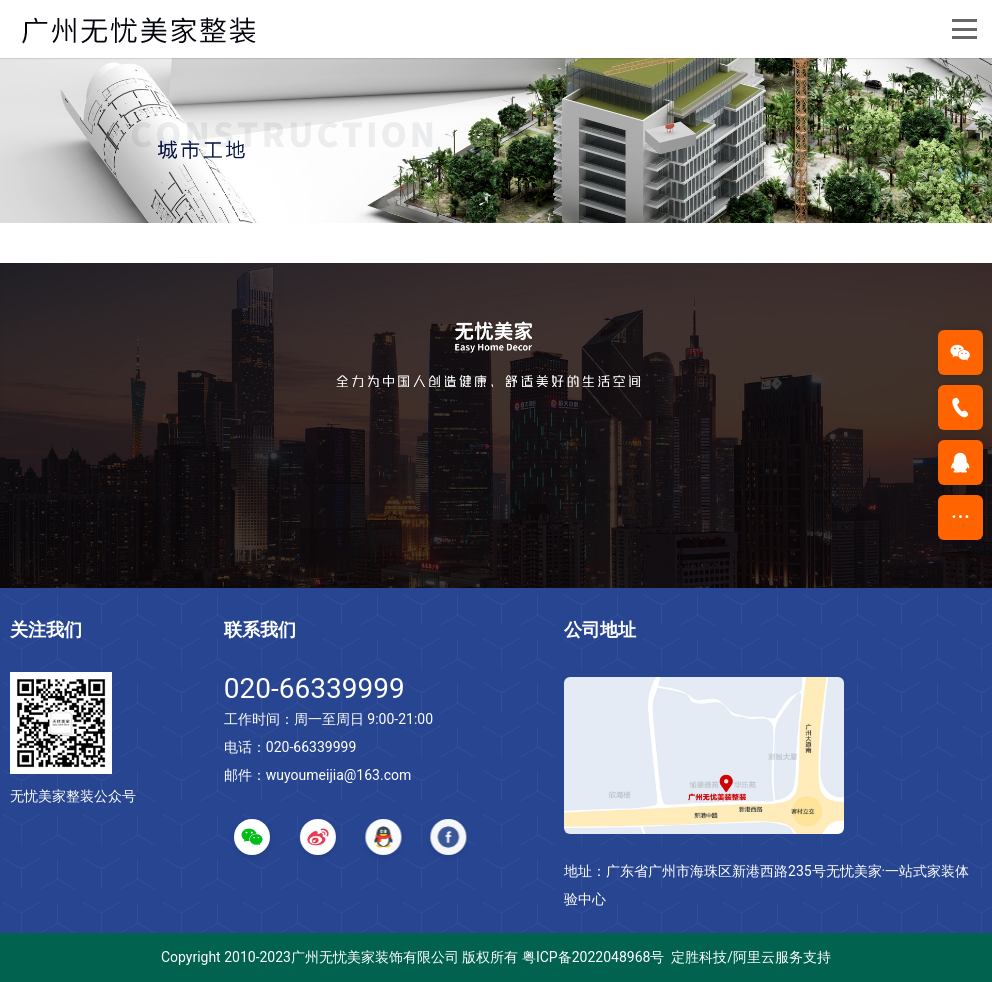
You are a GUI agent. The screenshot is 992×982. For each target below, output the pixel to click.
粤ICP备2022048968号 (593, 957)
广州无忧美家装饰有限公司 (375, 957)
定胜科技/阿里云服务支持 (751, 957)
